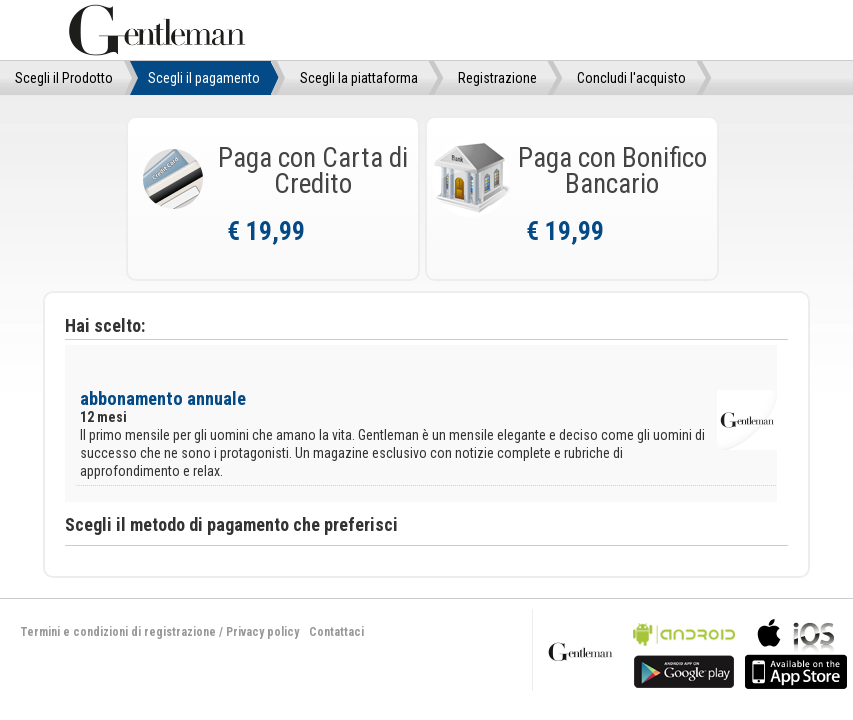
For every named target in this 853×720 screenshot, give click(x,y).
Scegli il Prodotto (64, 78)
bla (684, 651)
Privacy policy (262, 632)
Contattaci (336, 632)
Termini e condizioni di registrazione (118, 632)
